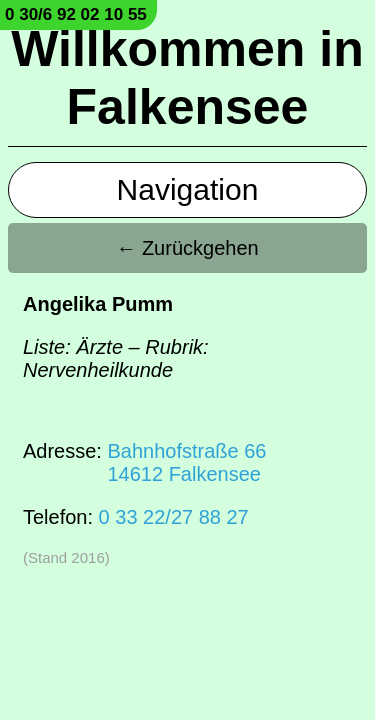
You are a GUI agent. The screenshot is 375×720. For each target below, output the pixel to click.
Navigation (188, 189)
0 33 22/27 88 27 (174, 517)
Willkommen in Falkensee (187, 78)
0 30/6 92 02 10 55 (76, 14)
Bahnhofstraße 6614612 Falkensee (186, 462)
